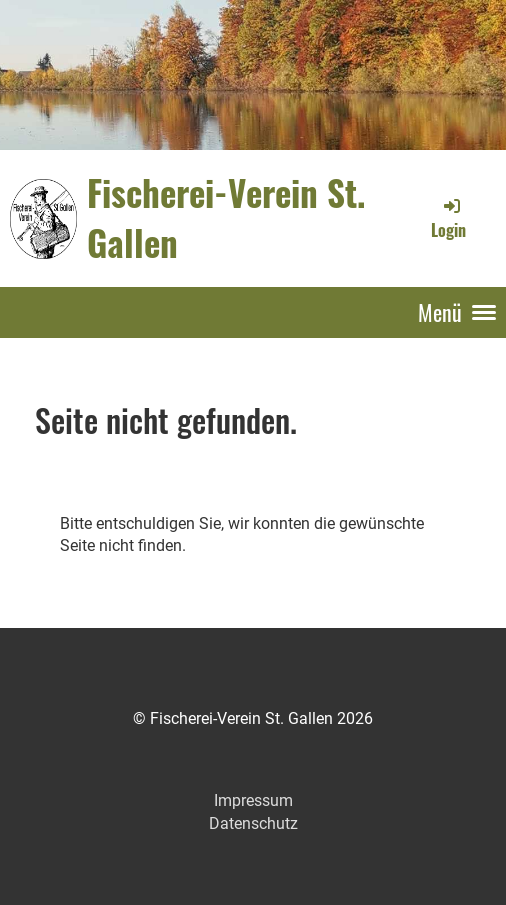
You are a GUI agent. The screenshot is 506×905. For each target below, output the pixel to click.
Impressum (253, 800)
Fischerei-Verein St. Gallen (226, 217)
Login (448, 218)
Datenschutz (253, 823)
